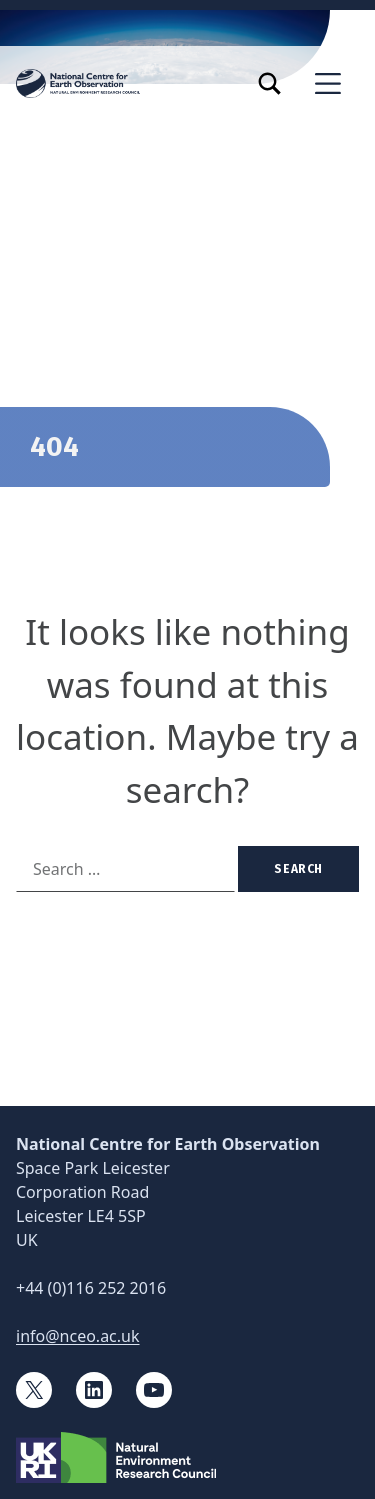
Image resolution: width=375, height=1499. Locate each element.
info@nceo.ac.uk (78, 1336)
